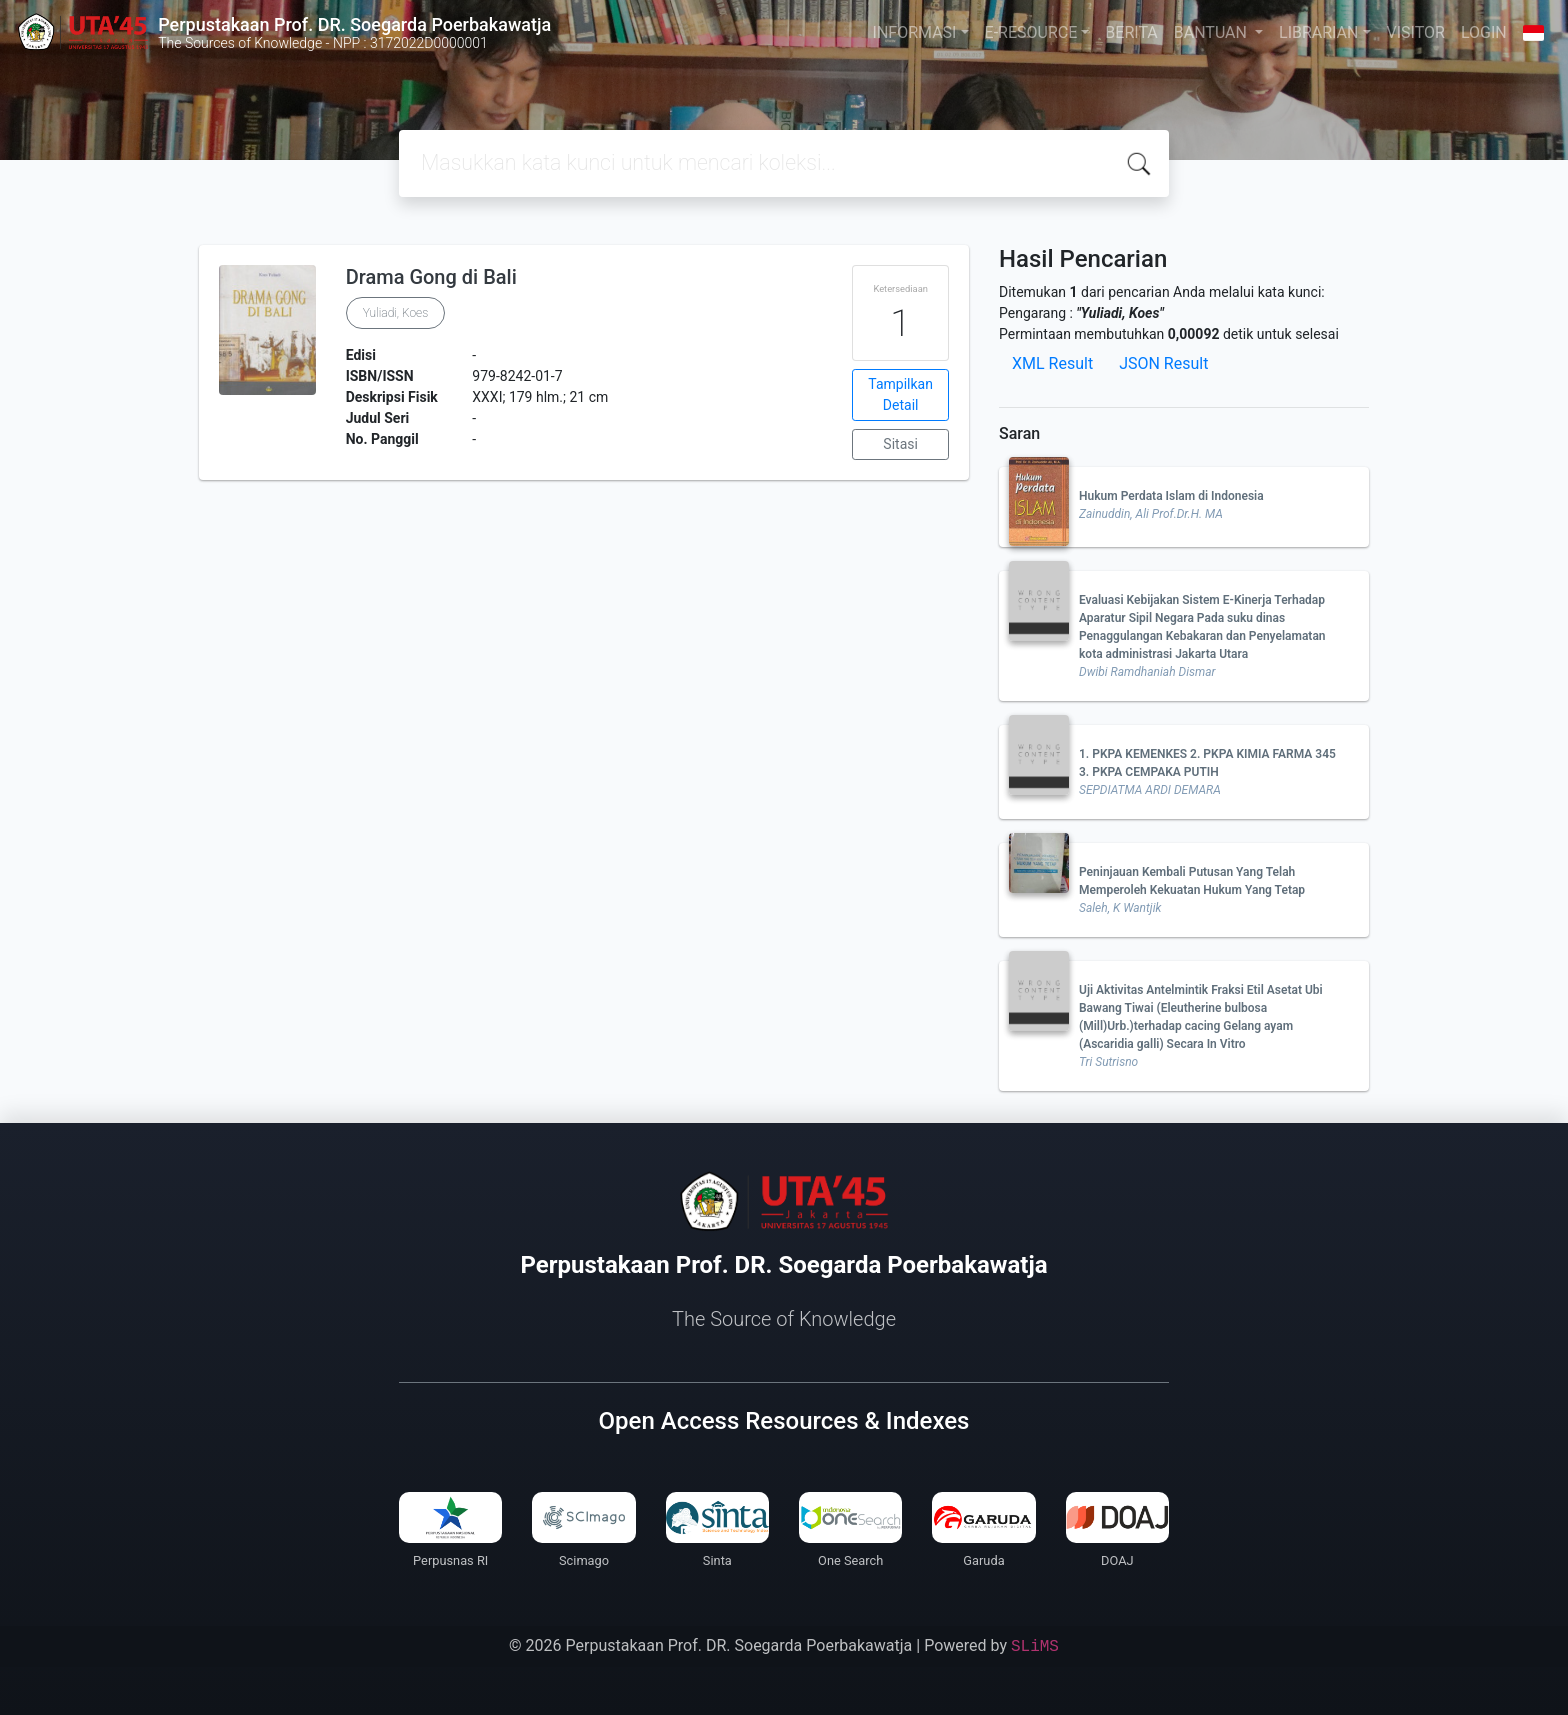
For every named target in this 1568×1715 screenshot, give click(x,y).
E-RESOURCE (1031, 32)
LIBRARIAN (1318, 32)
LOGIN (1484, 32)
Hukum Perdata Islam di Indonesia (1171, 496)
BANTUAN (1212, 32)
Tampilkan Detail (900, 394)
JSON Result (1163, 363)
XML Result (1052, 363)
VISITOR (1416, 32)
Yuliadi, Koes (396, 313)
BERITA (1131, 32)
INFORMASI (915, 32)
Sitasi (900, 444)
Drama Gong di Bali (431, 277)
